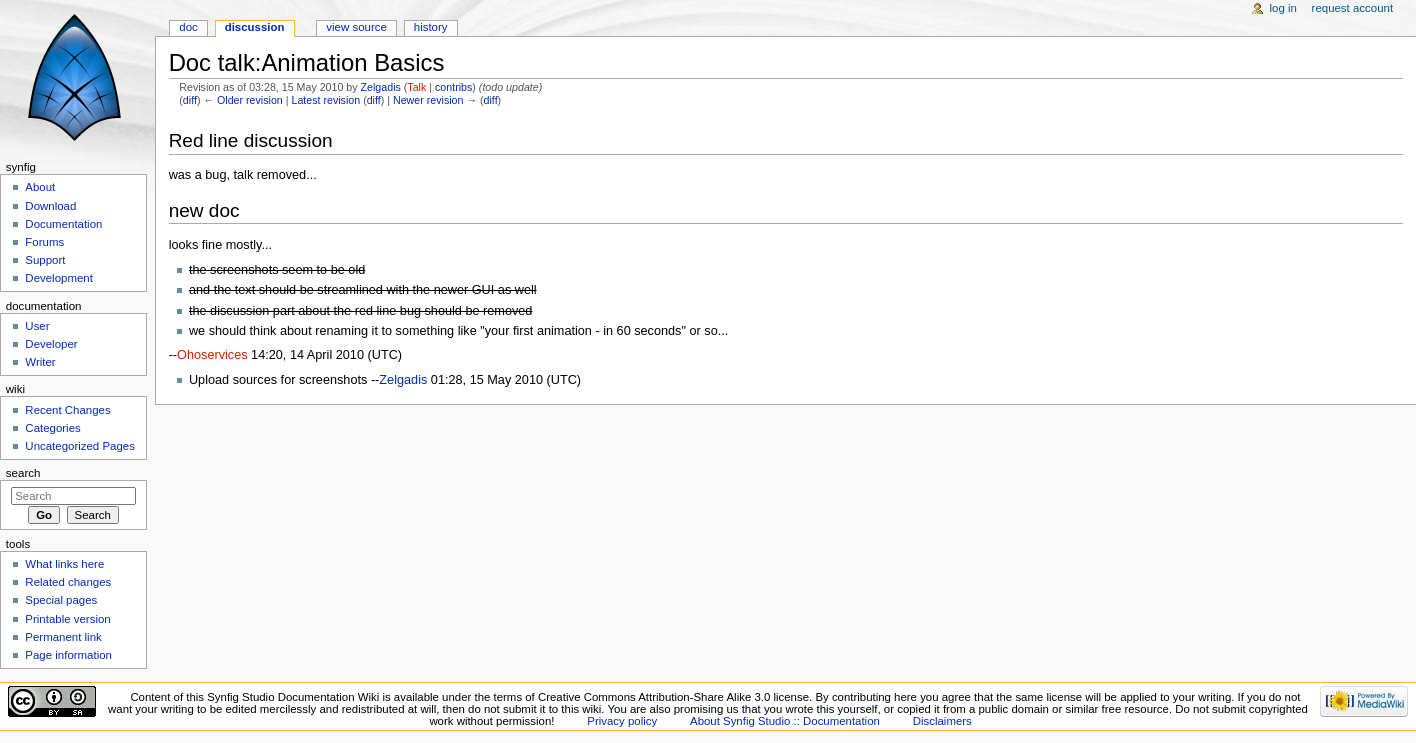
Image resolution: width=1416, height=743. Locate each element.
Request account (1353, 8)
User (37, 326)
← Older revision (242, 100)
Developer (51, 344)
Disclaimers (942, 721)
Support (45, 260)
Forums (44, 242)
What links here (64, 564)
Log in (1283, 8)
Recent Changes (67, 410)
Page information (68, 655)
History (431, 27)
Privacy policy (622, 721)
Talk (416, 87)
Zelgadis (381, 87)
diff (190, 100)
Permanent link (63, 637)
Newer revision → (435, 100)
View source (356, 27)
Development (58, 278)
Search (23, 473)
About (40, 187)
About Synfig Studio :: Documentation (785, 721)
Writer (40, 362)
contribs (453, 87)
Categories (52, 428)
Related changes (68, 582)
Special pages (61, 600)
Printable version (67, 619)
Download (50, 206)
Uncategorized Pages (80, 446)
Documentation (63, 224)
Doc (188, 27)
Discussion (255, 27)
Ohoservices (212, 355)
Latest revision (325, 100)
